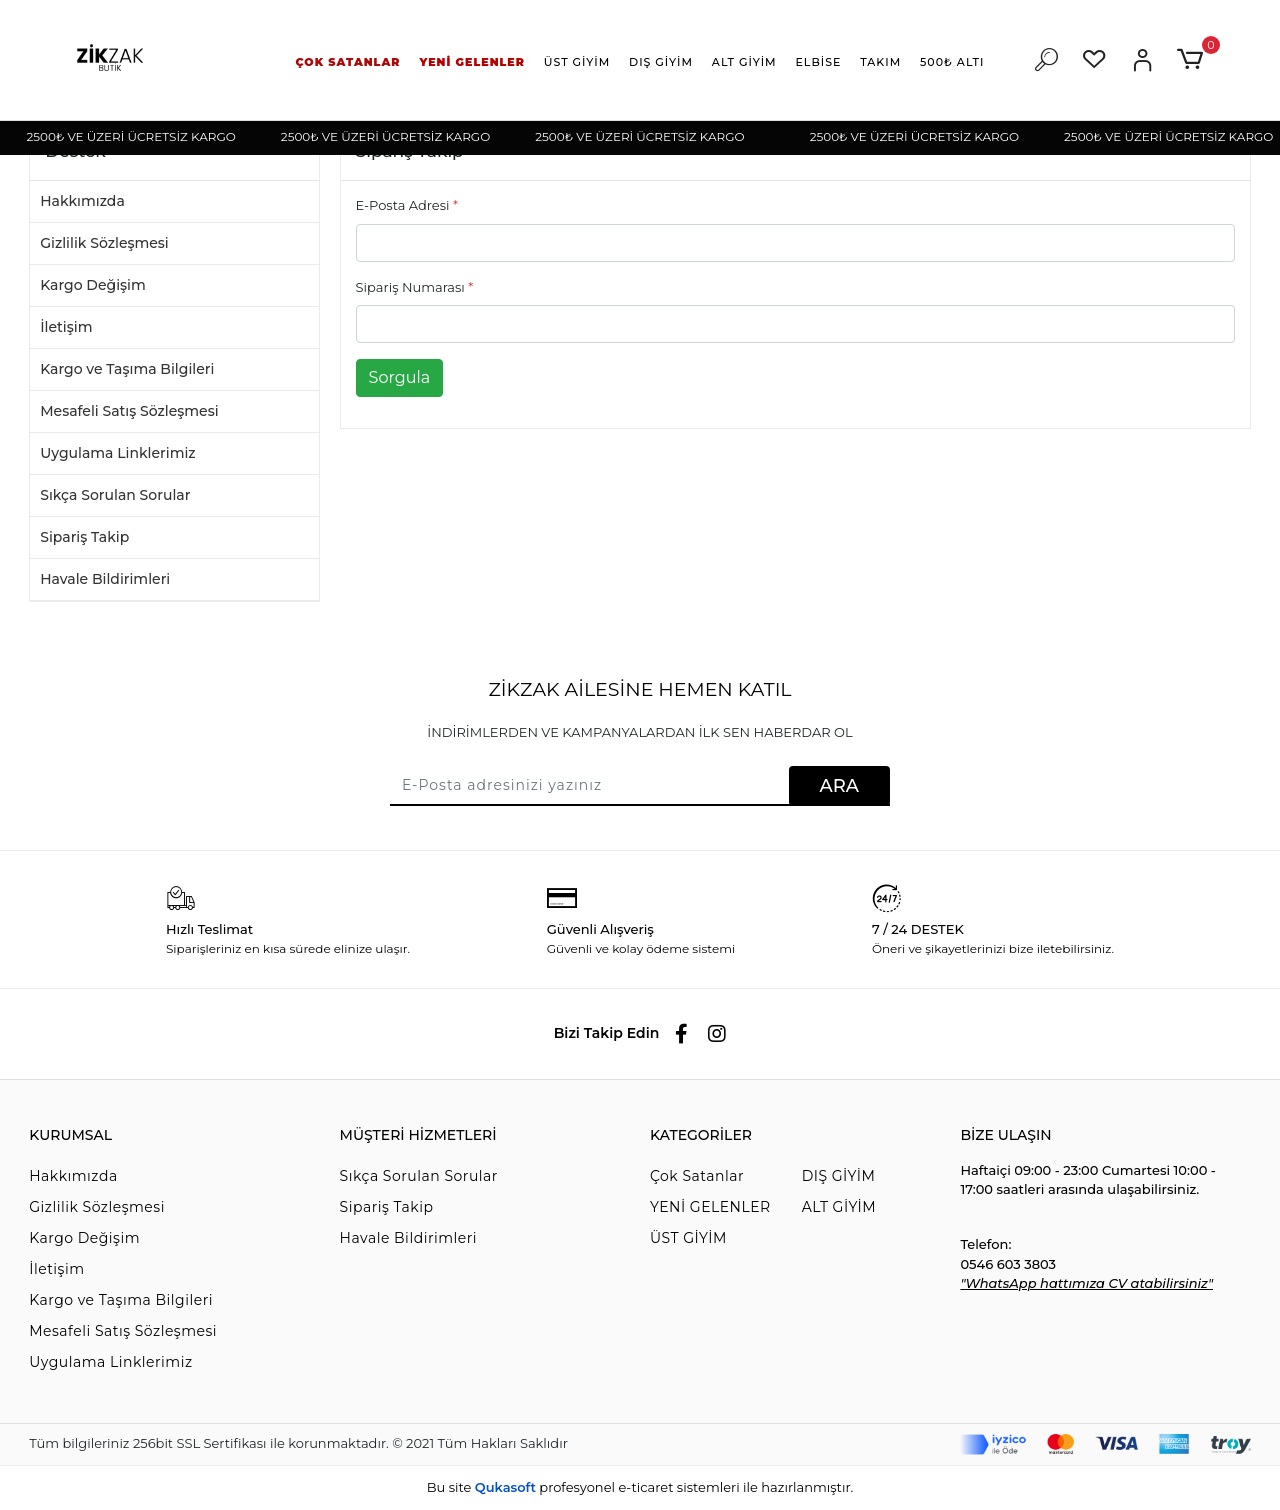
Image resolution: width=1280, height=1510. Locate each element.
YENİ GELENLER (710, 1207)
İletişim (66, 327)
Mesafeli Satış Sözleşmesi (129, 411)
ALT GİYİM (839, 1207)
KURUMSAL (70, 1135)
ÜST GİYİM (688, 1238)
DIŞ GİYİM (839, 1176)
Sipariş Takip (84, 537)
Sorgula (400, 377)
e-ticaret (645, 1487)
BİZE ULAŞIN (1005, 1135)
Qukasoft (505, 1487)
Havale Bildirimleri (105, 579)
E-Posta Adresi (407, 205)
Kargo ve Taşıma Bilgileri (127, 369)
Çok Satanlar (697, 1176)
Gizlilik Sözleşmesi (104, 243)
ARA (839, 786)
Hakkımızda (82, 201)
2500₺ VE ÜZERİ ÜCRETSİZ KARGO (139, 136)
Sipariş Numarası (415, 287)
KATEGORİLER (701, 1135)
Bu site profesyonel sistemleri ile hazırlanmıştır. (640, 1487)
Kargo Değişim (93, 285)
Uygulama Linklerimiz (117, 453)
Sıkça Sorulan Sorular (115, 495)
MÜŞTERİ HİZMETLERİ (418, 1135)
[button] (348, 62)
